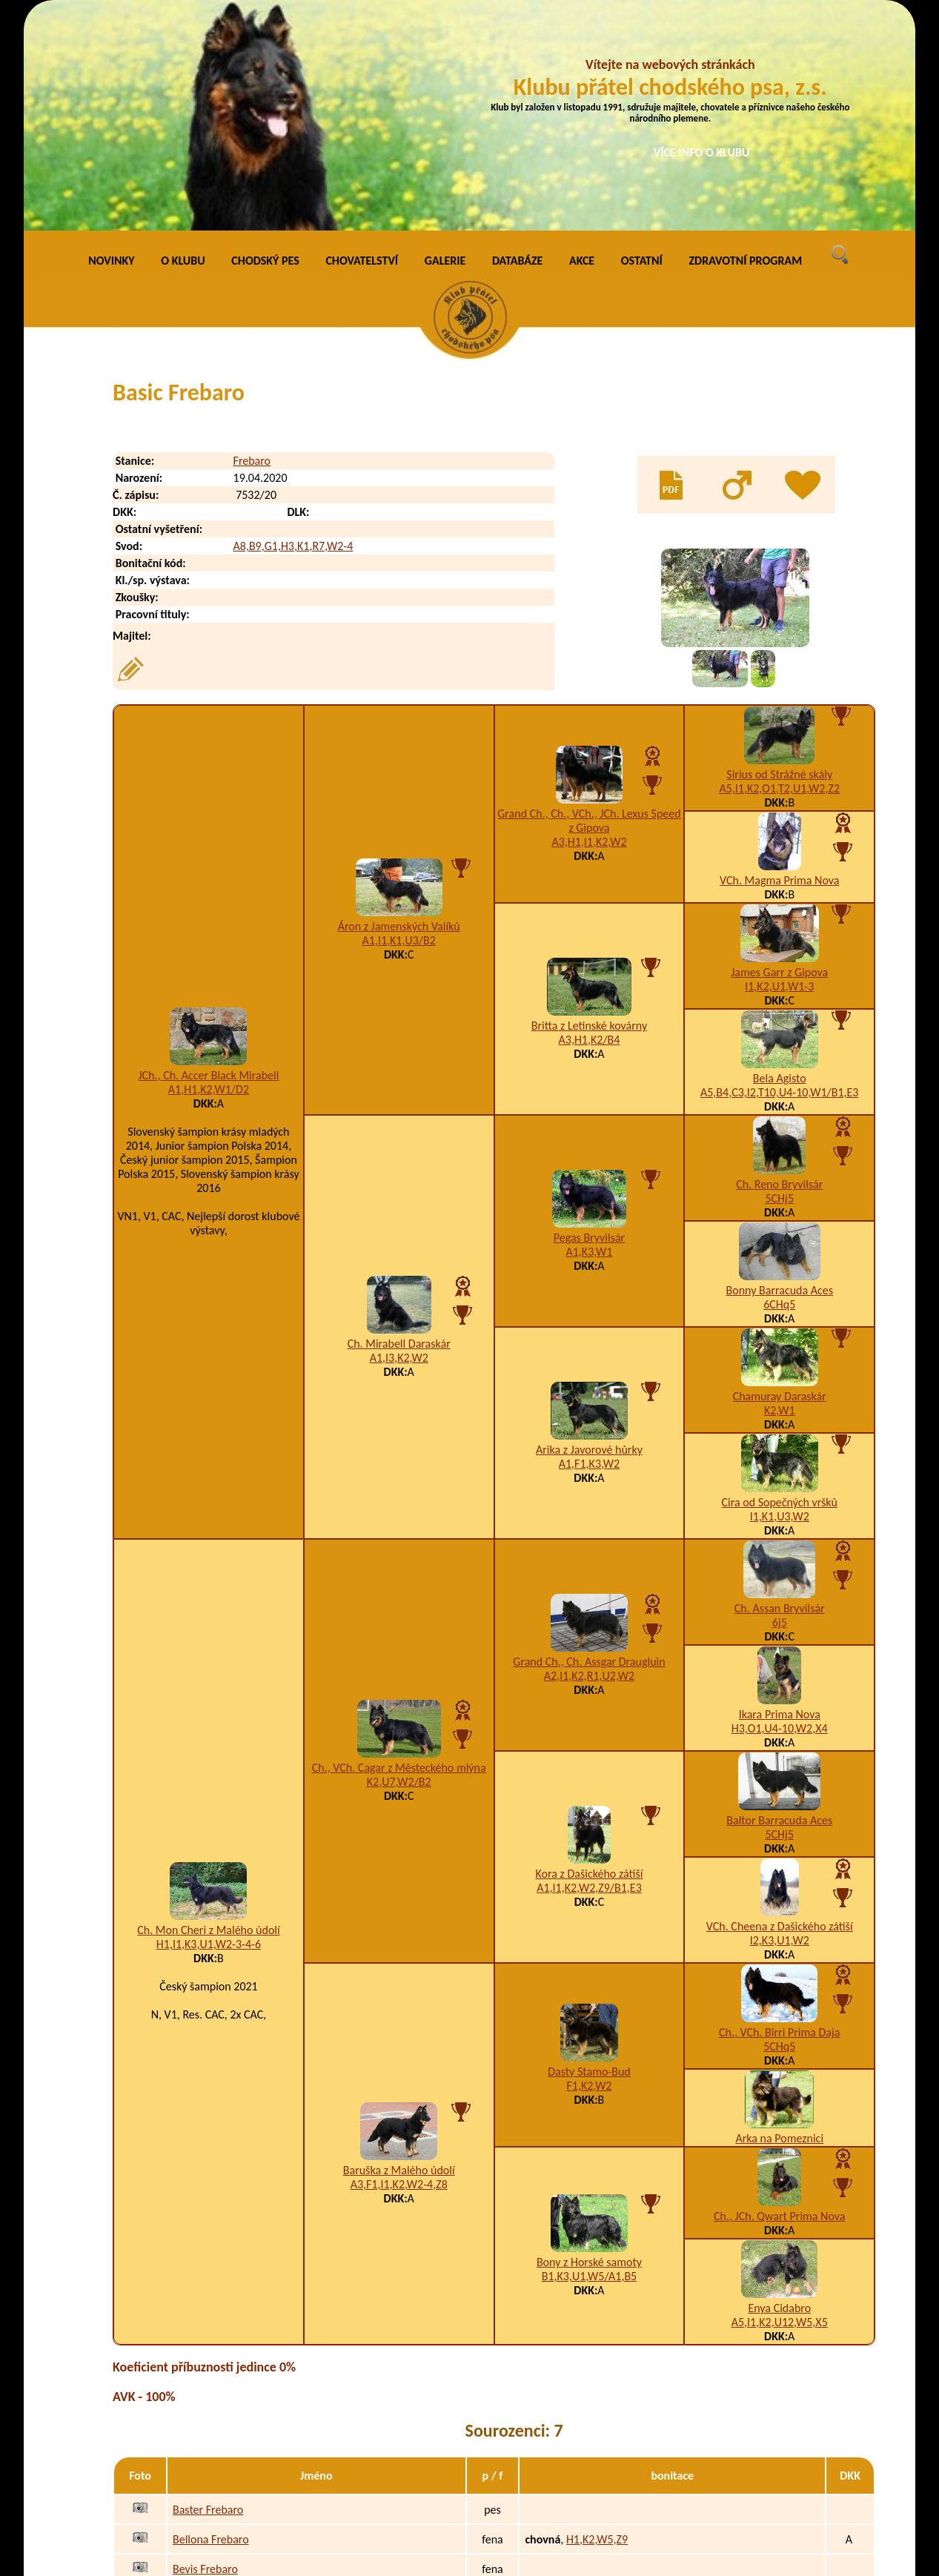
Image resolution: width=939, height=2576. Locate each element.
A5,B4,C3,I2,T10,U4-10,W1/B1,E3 (779, 877)
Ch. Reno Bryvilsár (779, 968)
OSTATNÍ (642, 44)
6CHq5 (779, 1089)
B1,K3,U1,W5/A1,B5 (589, 2060)
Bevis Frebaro (205, 2352)
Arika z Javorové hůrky (589, 1233)
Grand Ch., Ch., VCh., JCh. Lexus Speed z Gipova (588, 604)
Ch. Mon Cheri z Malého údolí (208, 1714)
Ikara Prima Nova (779, 1498)
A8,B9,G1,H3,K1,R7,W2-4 (293, 330)
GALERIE (445, 44)
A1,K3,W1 (588, 1035)
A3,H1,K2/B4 (589, 823)
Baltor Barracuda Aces (779, 1604)
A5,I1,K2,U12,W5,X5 (779, 2106)
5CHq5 (779, 1831)
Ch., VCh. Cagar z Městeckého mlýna (399, 1551)
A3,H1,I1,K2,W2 (588, 625)
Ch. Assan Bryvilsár (779, 1392)
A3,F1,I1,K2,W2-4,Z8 (399, 1968)
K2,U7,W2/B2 (399, 1565)
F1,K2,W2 (588, 1869)
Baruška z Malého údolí (399, 1954)
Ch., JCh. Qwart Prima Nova (779, 2000)
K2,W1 (779, 1195)
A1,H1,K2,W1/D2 (208, 873)
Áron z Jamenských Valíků (399, 710)
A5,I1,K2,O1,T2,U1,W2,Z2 (779, 573)
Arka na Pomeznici (779, 1923)
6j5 (779, 1407)
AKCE (581, 44)
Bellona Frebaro (211, 2323)
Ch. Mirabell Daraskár (399, 1127)
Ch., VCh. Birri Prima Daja (779, 1817)
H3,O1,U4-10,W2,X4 (779, 1513)
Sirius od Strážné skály (779, 559)
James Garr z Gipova (779, 756)
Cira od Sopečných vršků (779, 1286)
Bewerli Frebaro (211, 2382)
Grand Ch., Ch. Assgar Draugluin (589, 1445)
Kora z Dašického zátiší (589, 1657)
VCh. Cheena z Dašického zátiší (779, 1710)
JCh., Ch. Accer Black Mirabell (208, 859)
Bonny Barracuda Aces (779, 1074)
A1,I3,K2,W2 (399, 1141)
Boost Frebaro (206, 2441)
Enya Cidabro (779, 2092)
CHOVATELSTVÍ (361, 44)
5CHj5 (779, 983)
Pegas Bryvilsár (589, 1021)
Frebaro (252, 245)
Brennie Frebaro (211, 2471)
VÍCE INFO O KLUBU (702, 152)
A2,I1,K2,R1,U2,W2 (589, 1459)
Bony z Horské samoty (589, 2046)
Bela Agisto (779, 862)
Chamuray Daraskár (779, 1180)
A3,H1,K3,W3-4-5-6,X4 (620, 2412)
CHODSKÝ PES (265, 44)
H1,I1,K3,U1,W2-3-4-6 (208, 1728)
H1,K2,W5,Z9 (597, 2323)
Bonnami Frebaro (214, 2412)
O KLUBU (183, 44)
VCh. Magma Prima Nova (779, 665)
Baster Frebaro (208, 2293)
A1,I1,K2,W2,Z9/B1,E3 (589, 1671)
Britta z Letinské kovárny (589, 809)
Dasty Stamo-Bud (589, 1855)
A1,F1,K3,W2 (589, 1247)
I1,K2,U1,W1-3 (779, 771)
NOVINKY (111, 44)
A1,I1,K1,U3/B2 (399, 725)
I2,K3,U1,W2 (779, 1725)
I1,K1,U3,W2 (779, 1301)
